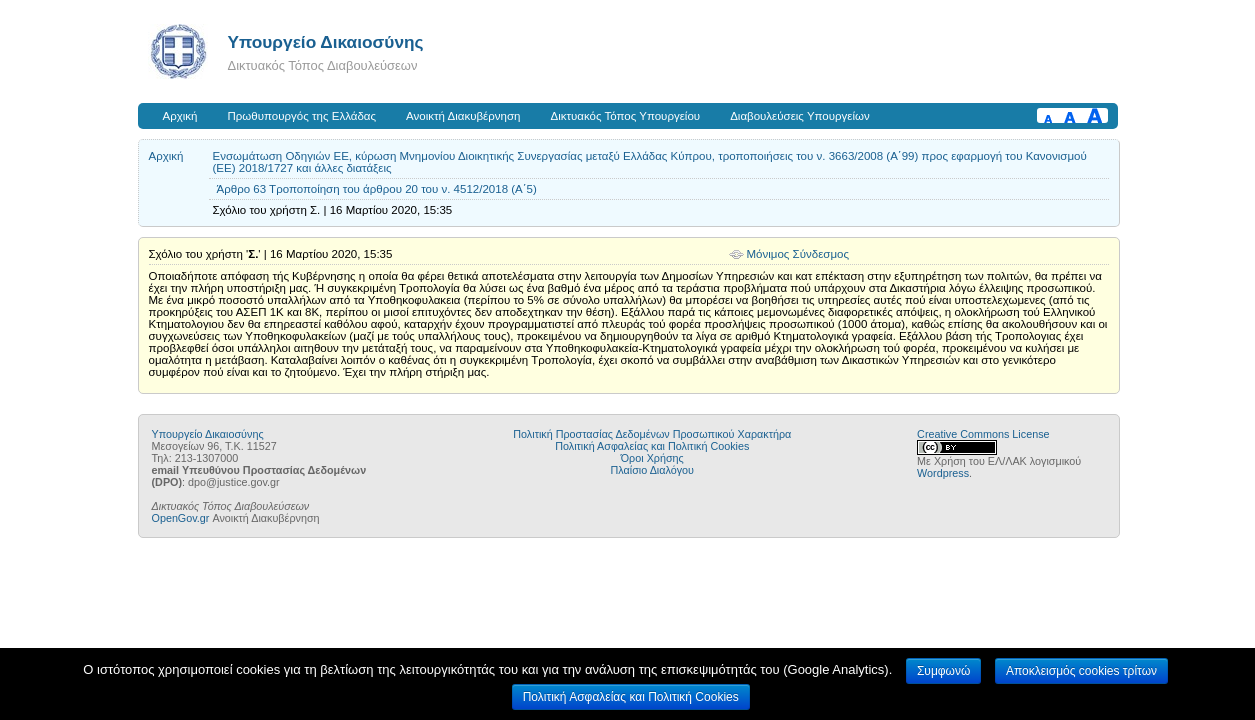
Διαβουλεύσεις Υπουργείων (800, 116)
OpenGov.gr (181, 518)
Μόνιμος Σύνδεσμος (798, 254)
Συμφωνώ (943, 671)
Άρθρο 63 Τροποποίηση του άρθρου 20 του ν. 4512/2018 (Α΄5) (377, 189)
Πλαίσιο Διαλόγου (652, 470)
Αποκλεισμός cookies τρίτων (1081, 671)
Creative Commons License (983, 434)
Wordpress (943, 473)
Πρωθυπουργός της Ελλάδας (302, 116)
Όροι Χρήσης (652, 458)
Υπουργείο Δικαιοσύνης (326, 42)
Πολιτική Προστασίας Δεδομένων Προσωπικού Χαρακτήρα (652, 434)
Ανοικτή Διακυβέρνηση (463, 116)
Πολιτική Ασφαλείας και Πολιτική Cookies (652, 446)
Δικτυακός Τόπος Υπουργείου (625, 116)
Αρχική (180, 116)
